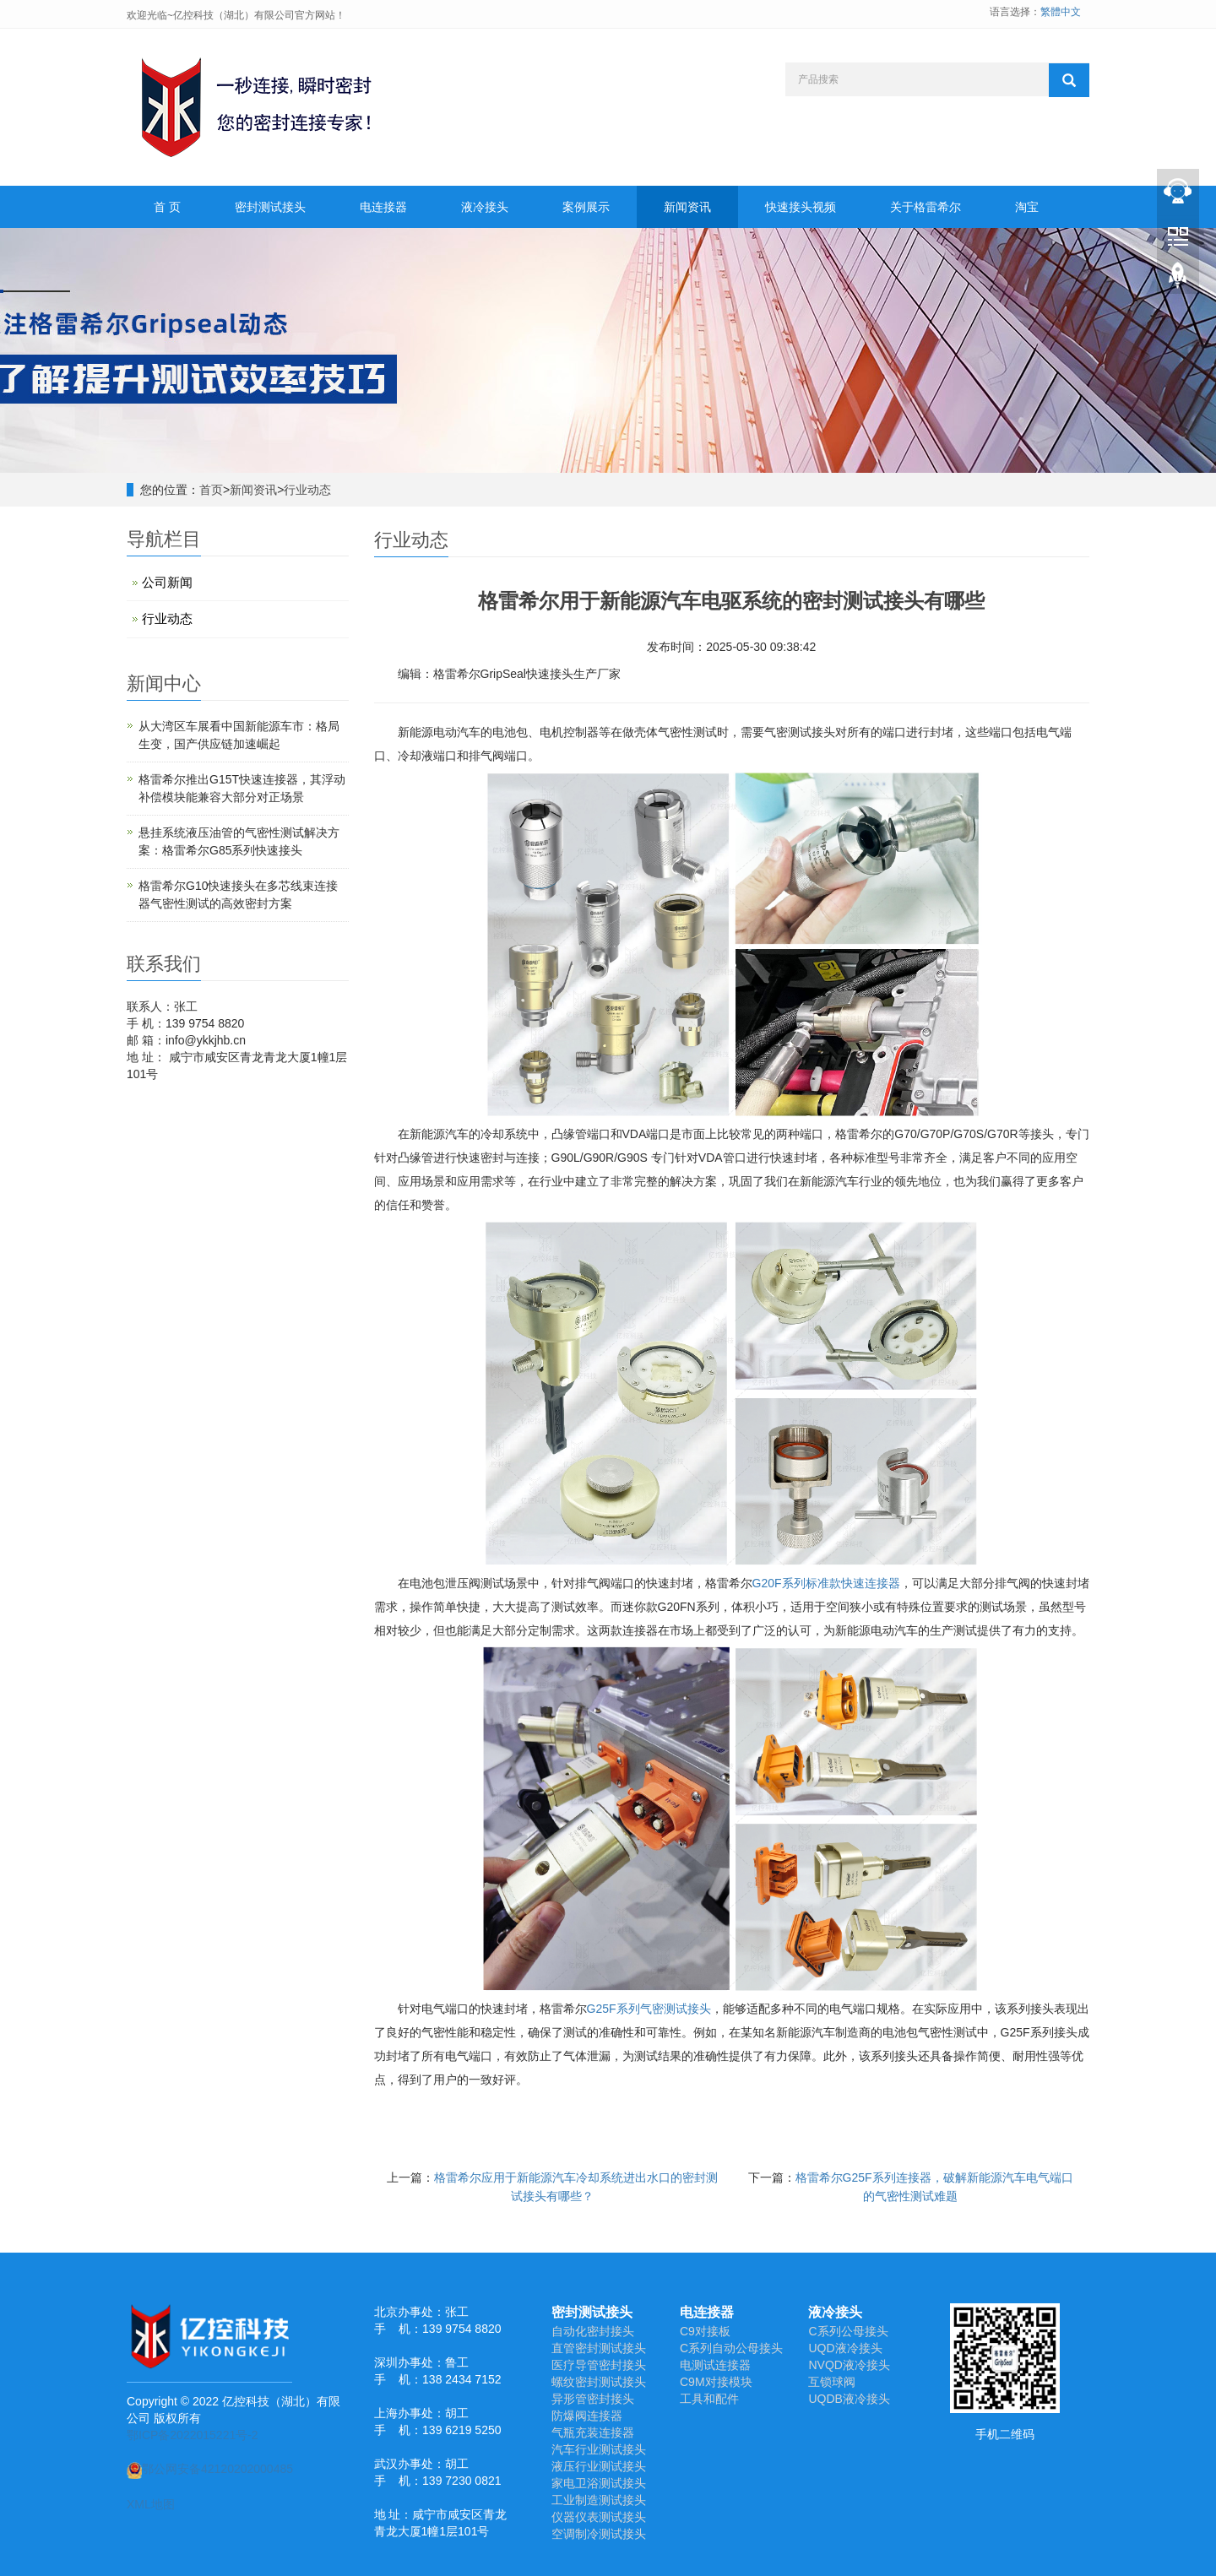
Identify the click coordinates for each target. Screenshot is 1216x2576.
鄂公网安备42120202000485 (210, 2469)
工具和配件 (709, 2398)
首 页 (167, 207)
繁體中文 (1060, 12)
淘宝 (1027, 207)
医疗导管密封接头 (598, 2365)
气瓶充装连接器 (592, 2432)
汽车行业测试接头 (598, 2449)
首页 (211, 489)
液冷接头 (484, 207)
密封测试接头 (270, 207)
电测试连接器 (715, 2365)
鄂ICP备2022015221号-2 (192, 2435)
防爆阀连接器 (586, 2415)
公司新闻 (167, 582)
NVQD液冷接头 (848, 2365)
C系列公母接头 (848, 2331)
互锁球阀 (831, 2382)
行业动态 (307, 489)
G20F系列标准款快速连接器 (826, 1583)
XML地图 (151, 2504)
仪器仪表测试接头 (598, 2517)
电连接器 (383, 207)
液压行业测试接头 (598, 2466)
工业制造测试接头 (598, 2500)
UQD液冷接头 (845, 2348)
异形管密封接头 (592, 2398)
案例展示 (586, 207)
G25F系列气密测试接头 (649, 2008)
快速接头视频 (800, 207)
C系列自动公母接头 (731, 2348)
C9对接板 (705, 2331)
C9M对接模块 (716, 2382)
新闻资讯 (687, 207)
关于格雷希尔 (925, 207)
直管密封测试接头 (598, 2348)
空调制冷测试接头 (598, 2534)
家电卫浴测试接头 (598, 2483)
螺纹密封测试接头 (598, 2382)
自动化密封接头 (592, 2331)
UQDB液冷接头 (848, 2398)
